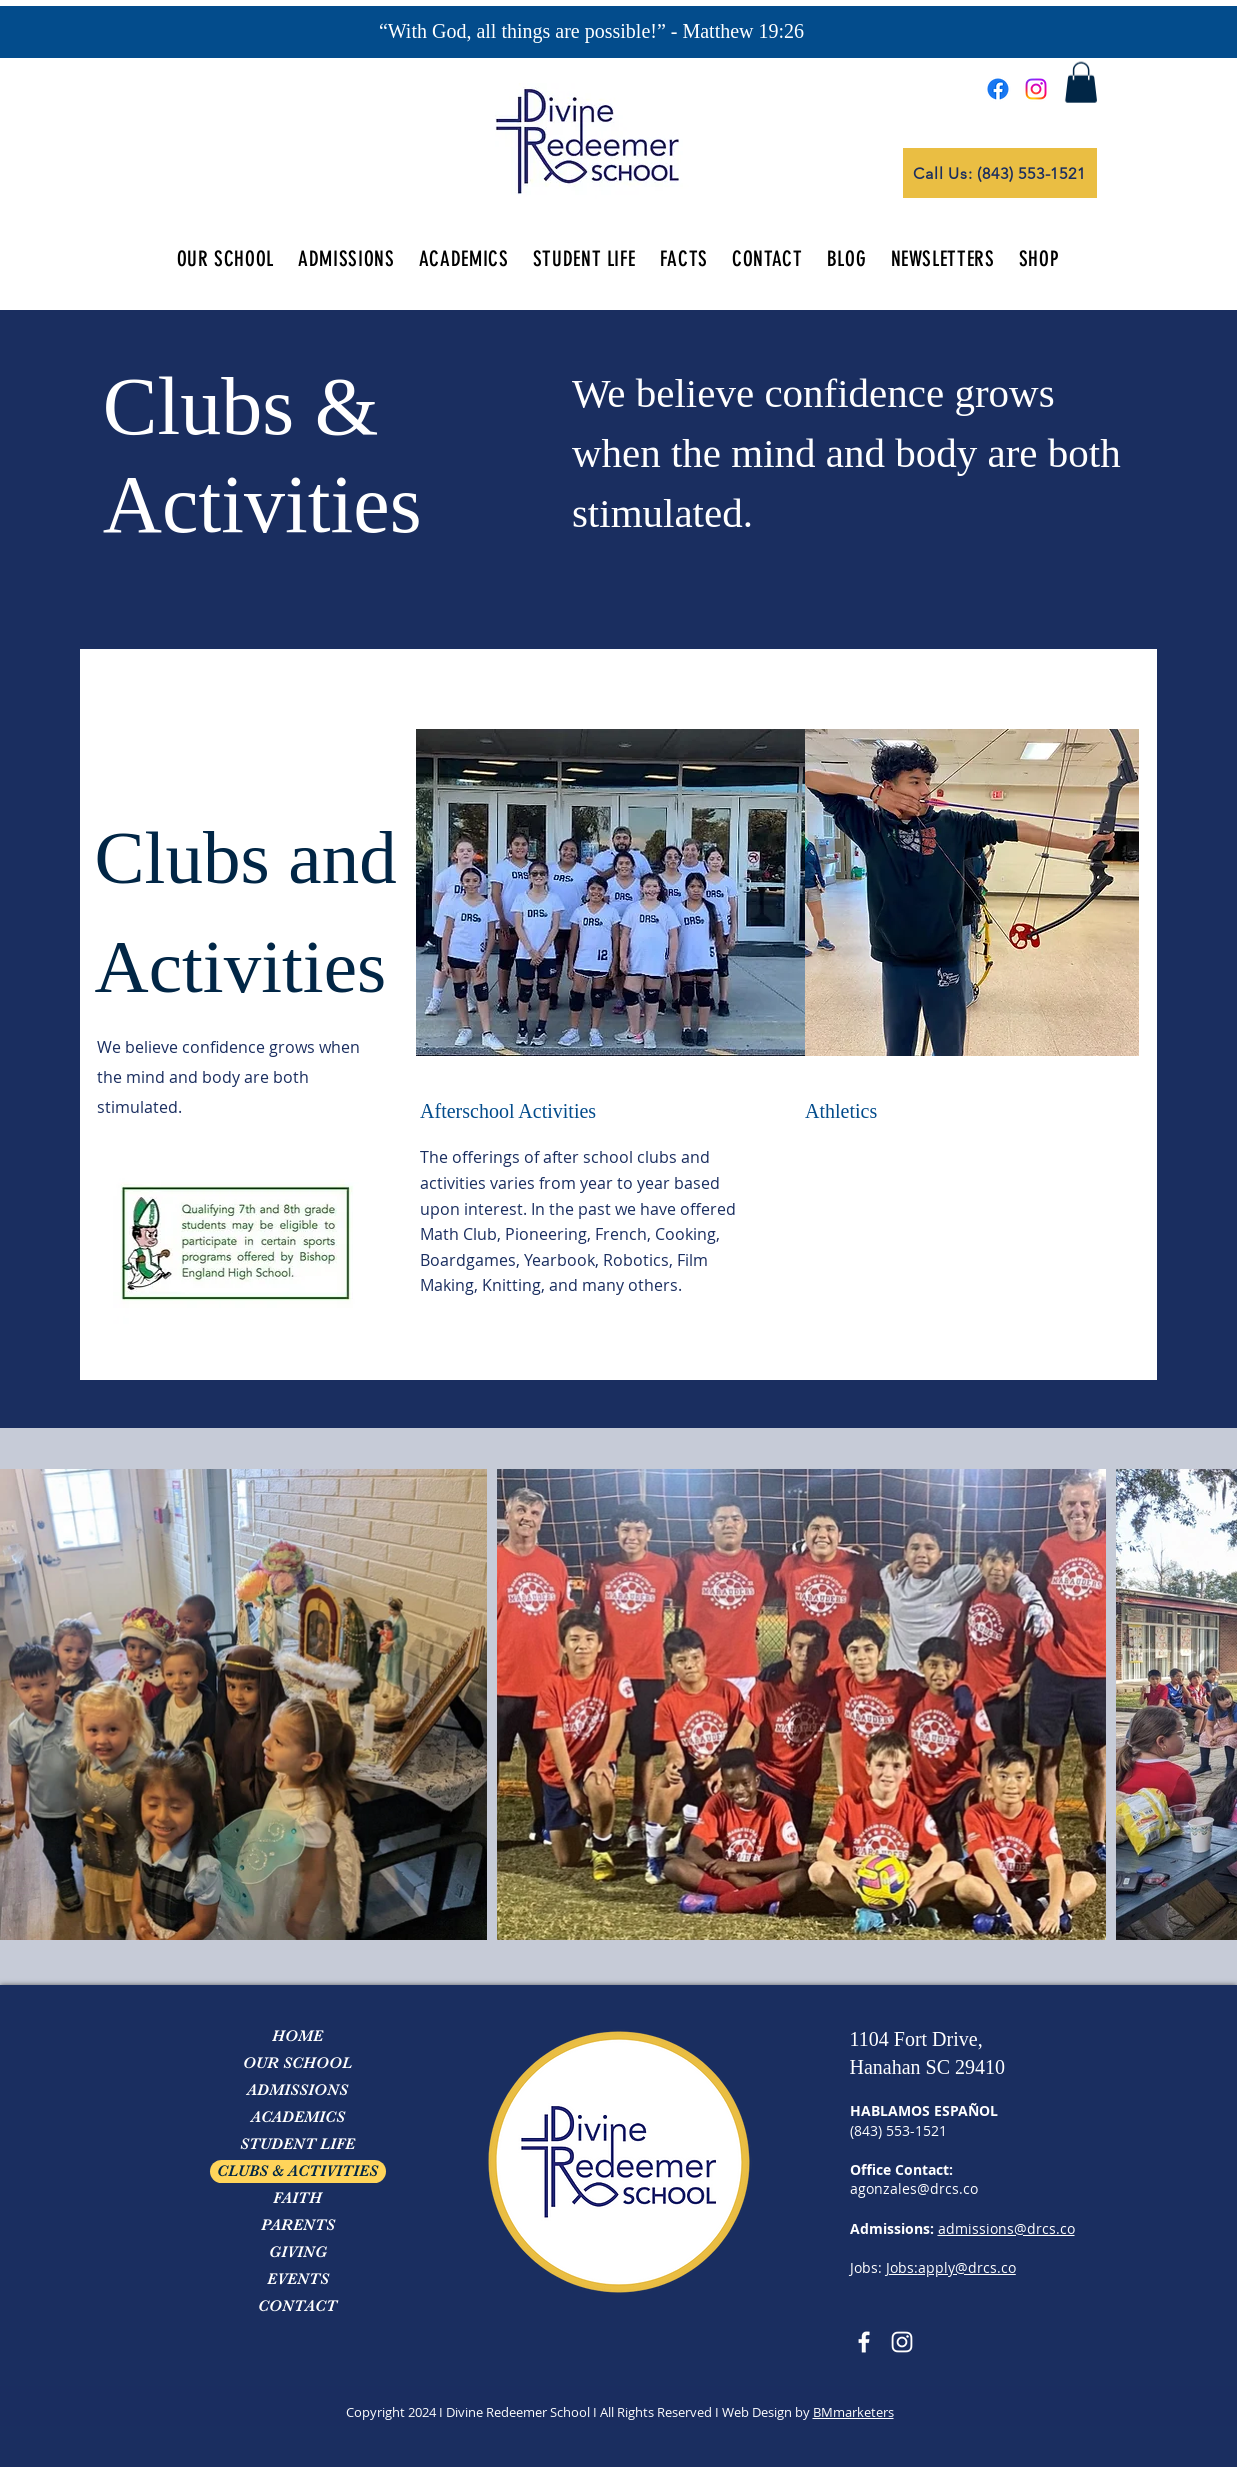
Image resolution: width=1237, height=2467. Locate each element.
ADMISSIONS (297, 2090)
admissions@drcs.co (1006, 2228)
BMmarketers (853, 2412)
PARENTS (298, 2225)
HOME (297, 2036)
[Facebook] (998, 89)
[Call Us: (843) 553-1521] (1000, 173)
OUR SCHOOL (297, 2063)
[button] (1081, 82)
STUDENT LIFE (297, 2144)
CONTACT (297, 2306)
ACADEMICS (298, 2117)
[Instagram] (1036, 89)
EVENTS (298, 2279)
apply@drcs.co (967, 2267)
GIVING (298, 2252)
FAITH (297, 2198)
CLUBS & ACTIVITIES (297, 2171)
